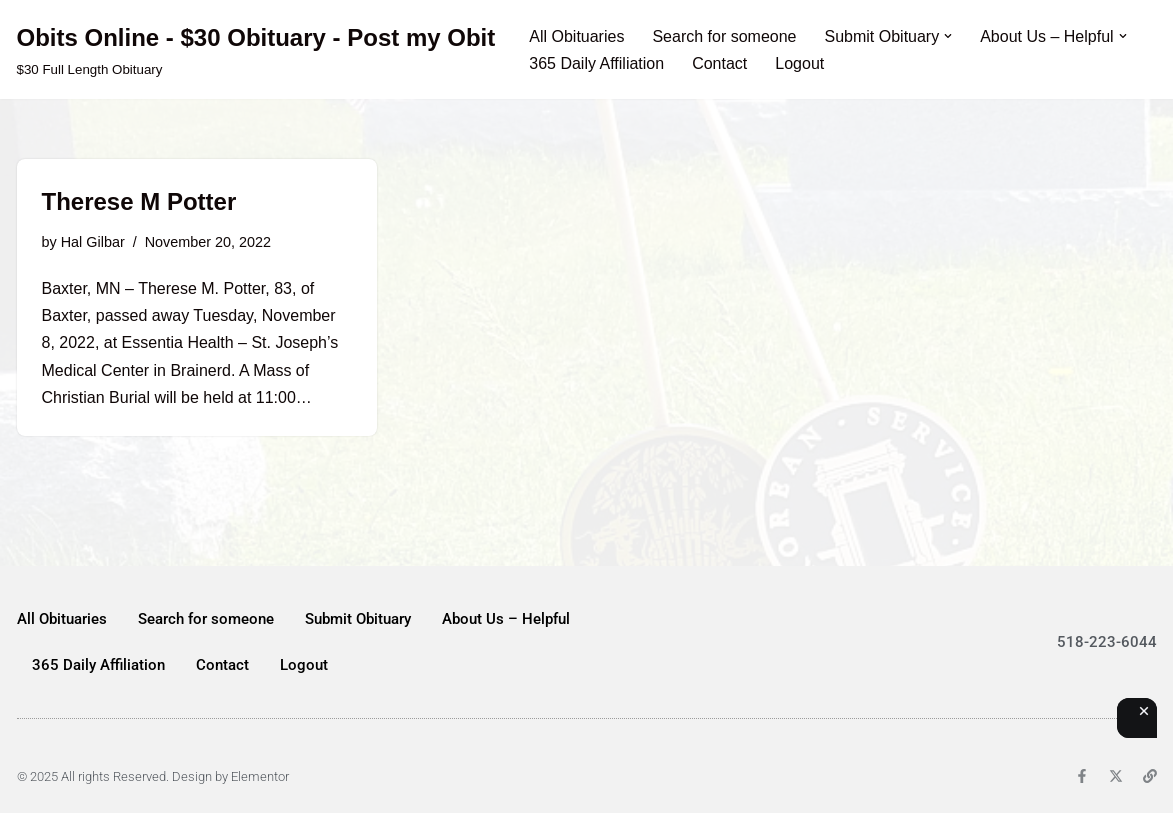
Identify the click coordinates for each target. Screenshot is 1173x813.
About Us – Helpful (506, 619)
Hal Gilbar (93, 242)
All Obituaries (576, 36)
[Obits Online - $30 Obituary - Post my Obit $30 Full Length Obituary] (256, 49)
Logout (799, 63)
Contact (719, 63)
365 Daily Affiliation (596, 63)
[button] (948, 36)
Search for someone (724, 36)
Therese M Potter (139, 201)
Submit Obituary (358, 619)
